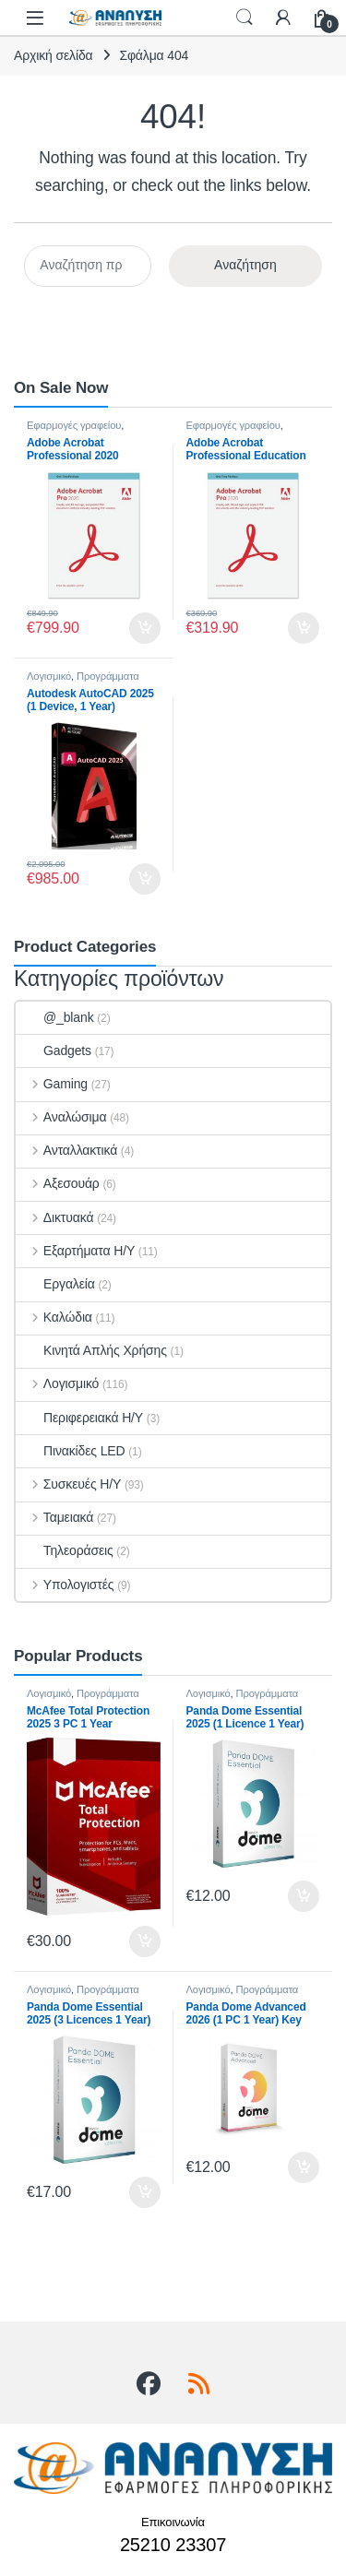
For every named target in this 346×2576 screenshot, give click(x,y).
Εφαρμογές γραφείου (74, 425)
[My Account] (283, 17)
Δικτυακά (54, 1217)
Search (244, 17)
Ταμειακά (54, 1517)
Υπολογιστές (64, 1584)
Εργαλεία (55, 1283)
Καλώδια (54, 1317)
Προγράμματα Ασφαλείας (83, 1699)
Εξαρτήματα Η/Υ (75, 1250)
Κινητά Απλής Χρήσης (91, 1350)
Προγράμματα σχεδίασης (83, 682)
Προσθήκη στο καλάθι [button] (145, 628)
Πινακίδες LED (70, 1450)
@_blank (55, 1017)
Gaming (52, 1083)
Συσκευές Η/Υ (68, 1484)
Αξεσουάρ (58, 1183)
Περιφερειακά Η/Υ (79, 1417)
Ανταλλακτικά (66, 1150)
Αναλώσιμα (61, 1117)
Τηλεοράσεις (64, 1550)
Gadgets (53, 1050)
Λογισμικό (49, 676)
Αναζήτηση (245, 264)
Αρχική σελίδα (53, 55)
